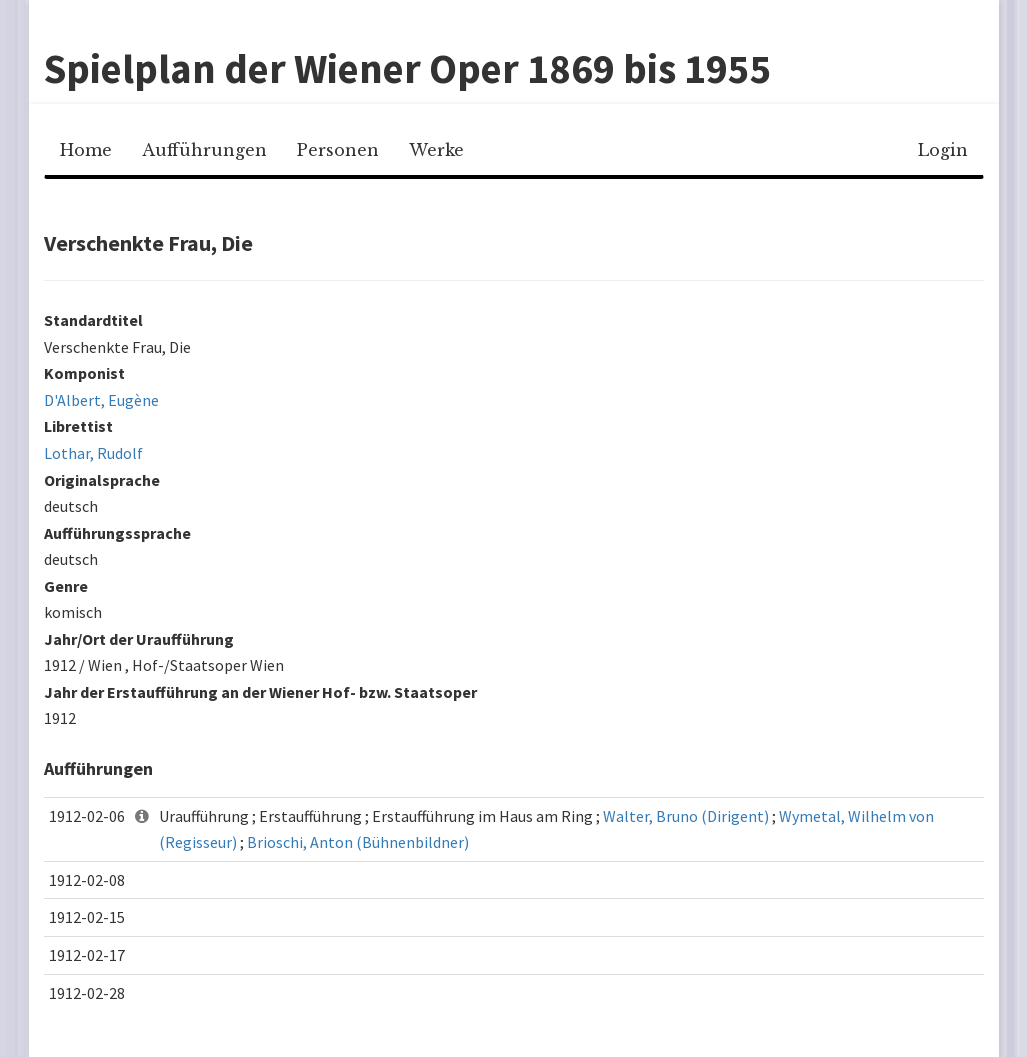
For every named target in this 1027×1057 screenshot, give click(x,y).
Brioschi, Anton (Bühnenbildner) (358, 842)
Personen (338, 150)
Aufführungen (204, 150)
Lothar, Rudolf (93, 453)
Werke (436, 150)
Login (943, 150)
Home (86, 150)
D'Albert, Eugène (101, 400)
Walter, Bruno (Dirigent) (686, 816)
